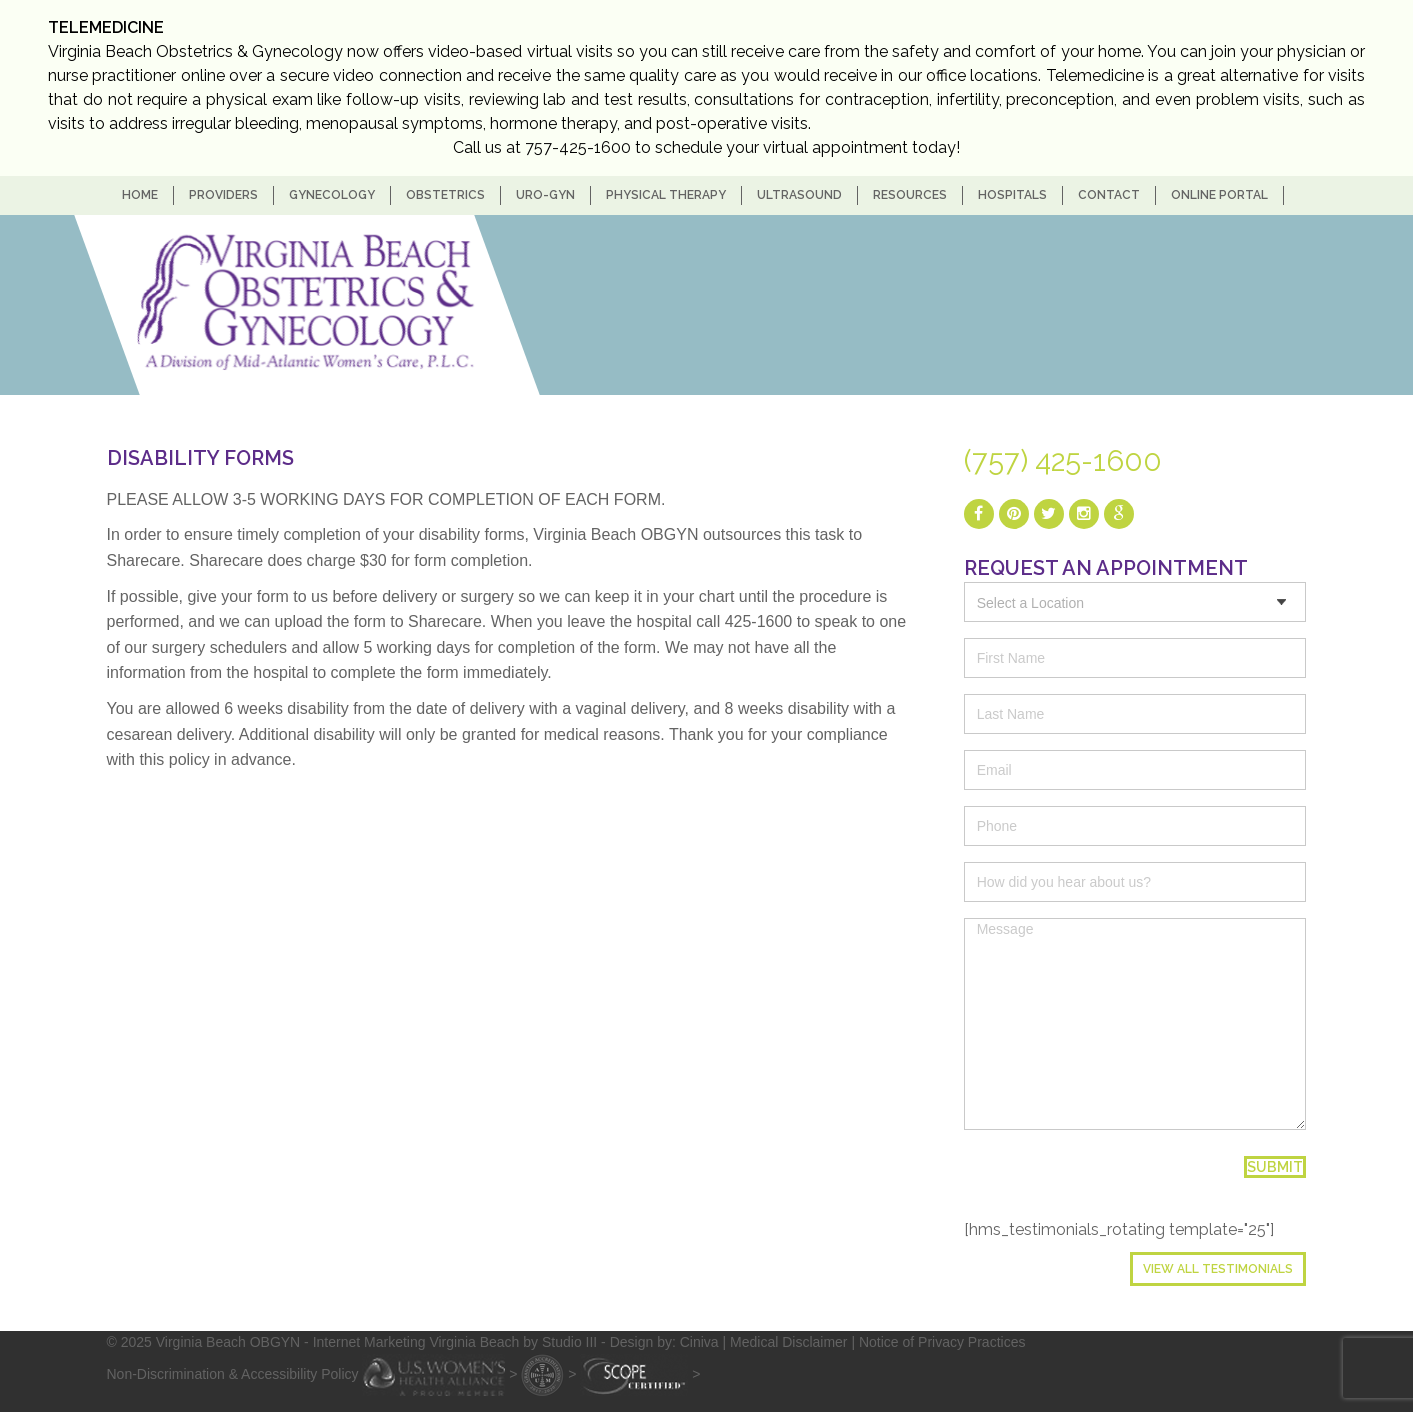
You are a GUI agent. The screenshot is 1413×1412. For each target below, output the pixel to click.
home (140, 195)
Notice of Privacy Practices (942, 1342)
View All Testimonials (1218, 1269)
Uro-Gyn (545, 195)
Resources (910, 195)
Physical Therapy (666, 195)
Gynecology (332, 195)
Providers (223, 195)
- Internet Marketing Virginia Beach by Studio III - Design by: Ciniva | (517, 1342)
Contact (1109, 195)
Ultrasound (799, 195)
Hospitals (1012, 195)
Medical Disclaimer (788, 1342)
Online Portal (1219, 195)
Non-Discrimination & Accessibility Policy (233, 1373)
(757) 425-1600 (1063, 461)
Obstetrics (445, 195)
